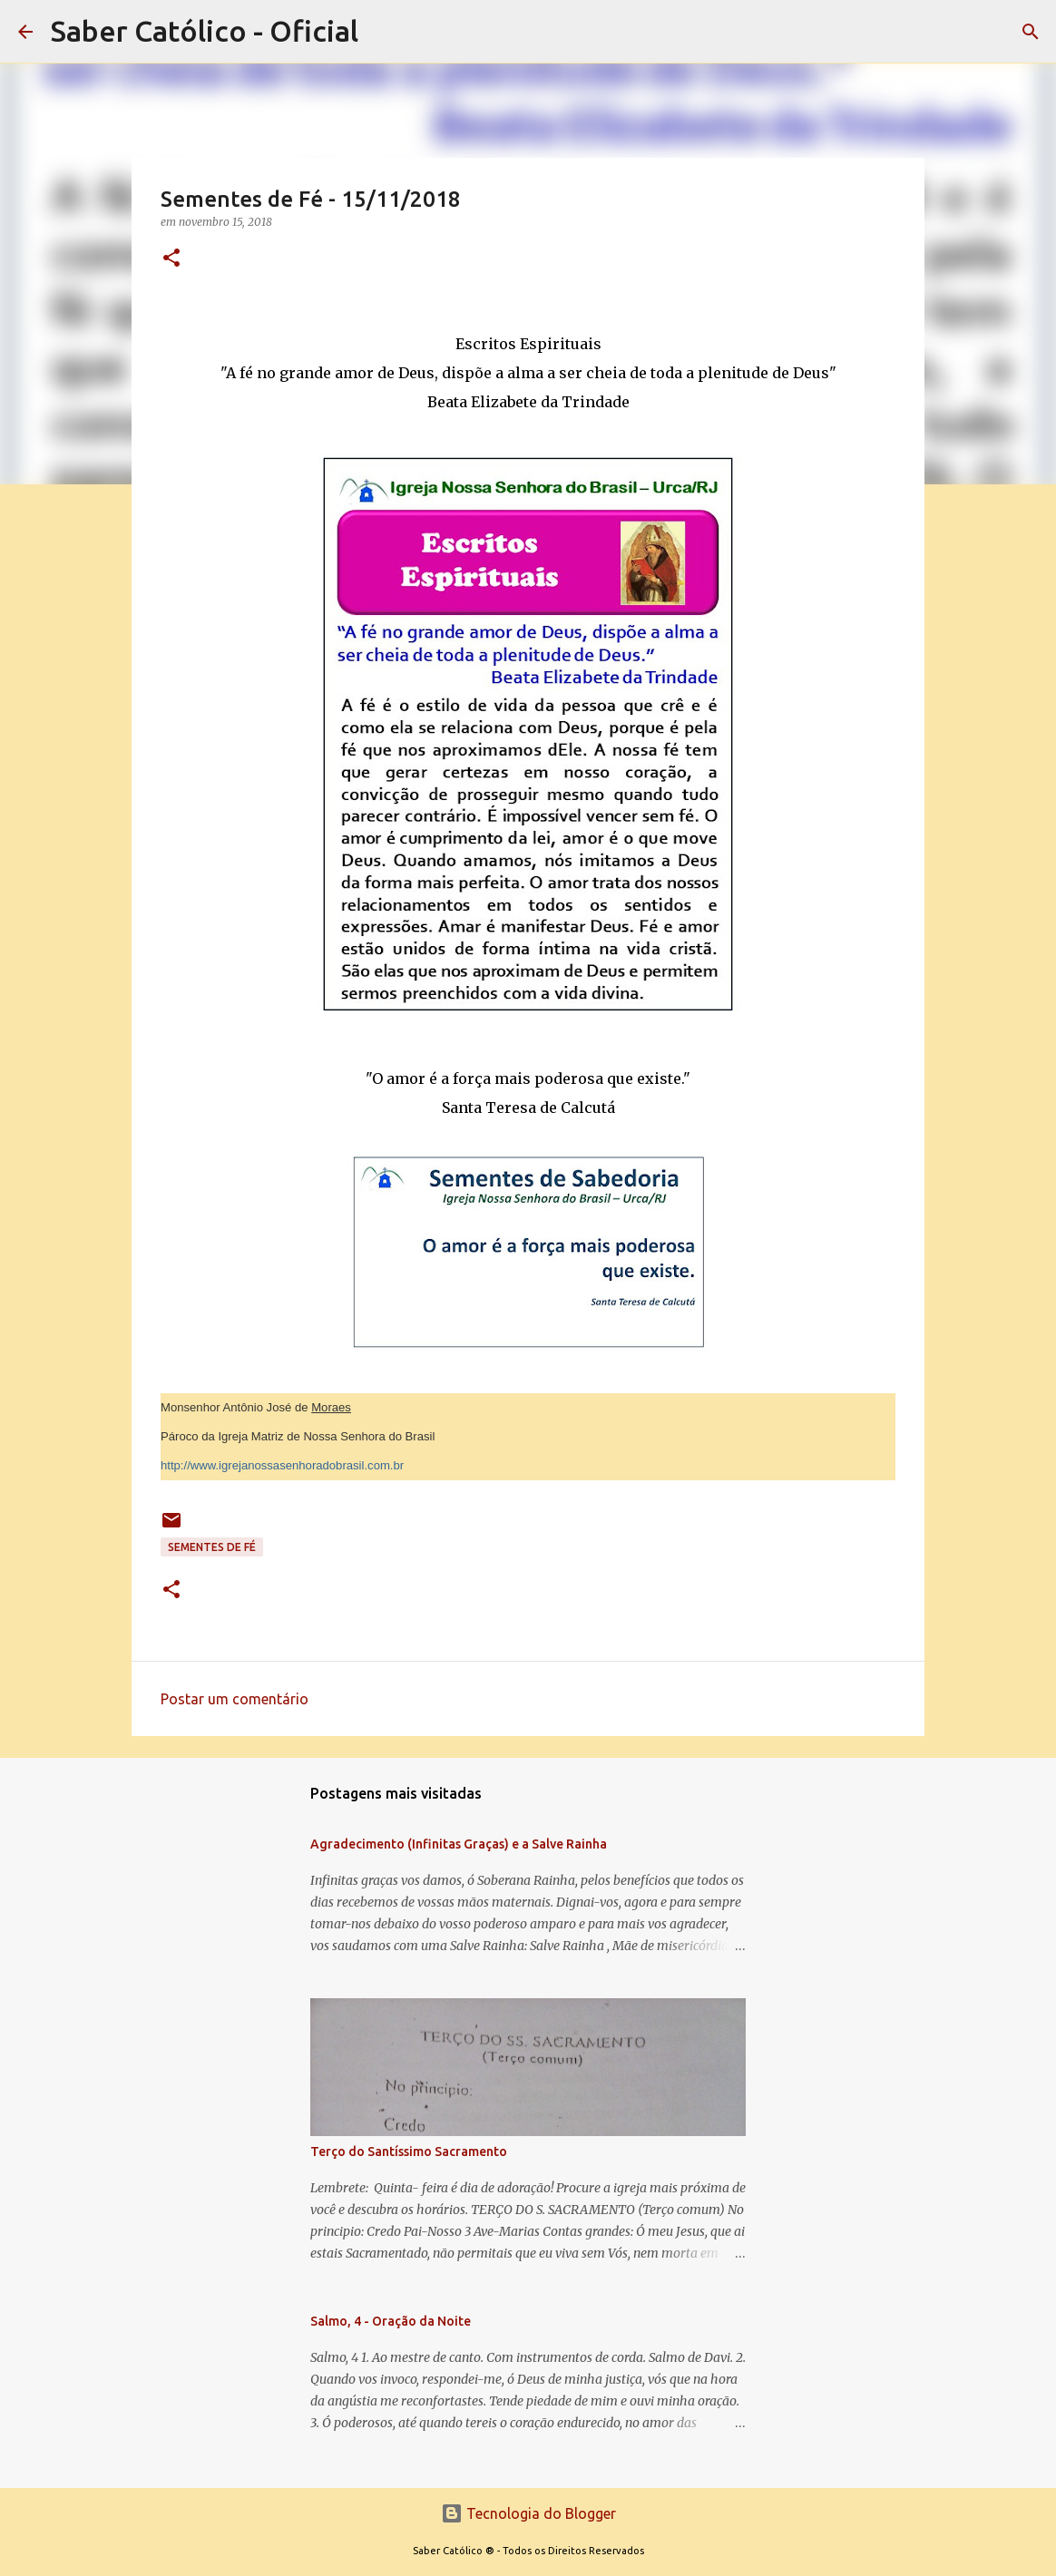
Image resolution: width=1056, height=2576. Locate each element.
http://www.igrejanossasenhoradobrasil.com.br (282, 1465)
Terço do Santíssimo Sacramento (408, 2151)
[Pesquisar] (1030, 32)
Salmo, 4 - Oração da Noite (390, 2321)
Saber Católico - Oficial (204, 31)
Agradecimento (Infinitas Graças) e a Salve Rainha (458, 1844)
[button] (171, 259)
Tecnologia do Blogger (528, 2513)
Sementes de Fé (212, 1547)
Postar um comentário (234, 1699)
